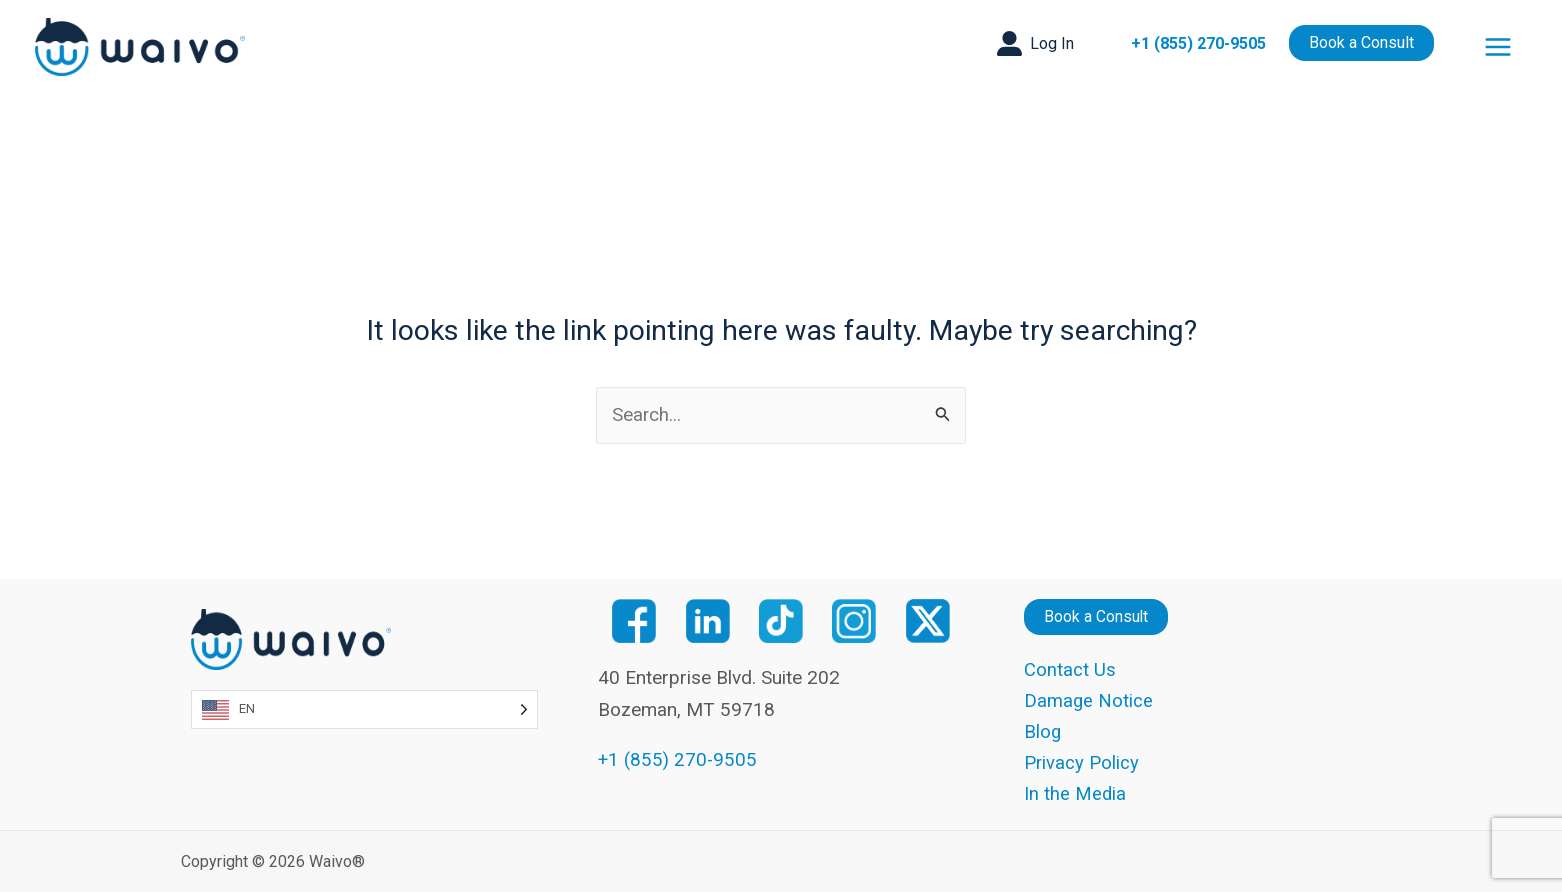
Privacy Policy (1082, 762)
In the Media (1075, 793)
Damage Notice (1089, 699)
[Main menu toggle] (1498, 47)
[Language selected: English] (364, 707)
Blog (1043, 731)
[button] (1035, 43)
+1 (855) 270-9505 (1198, 43)
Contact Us (1070, 668)
